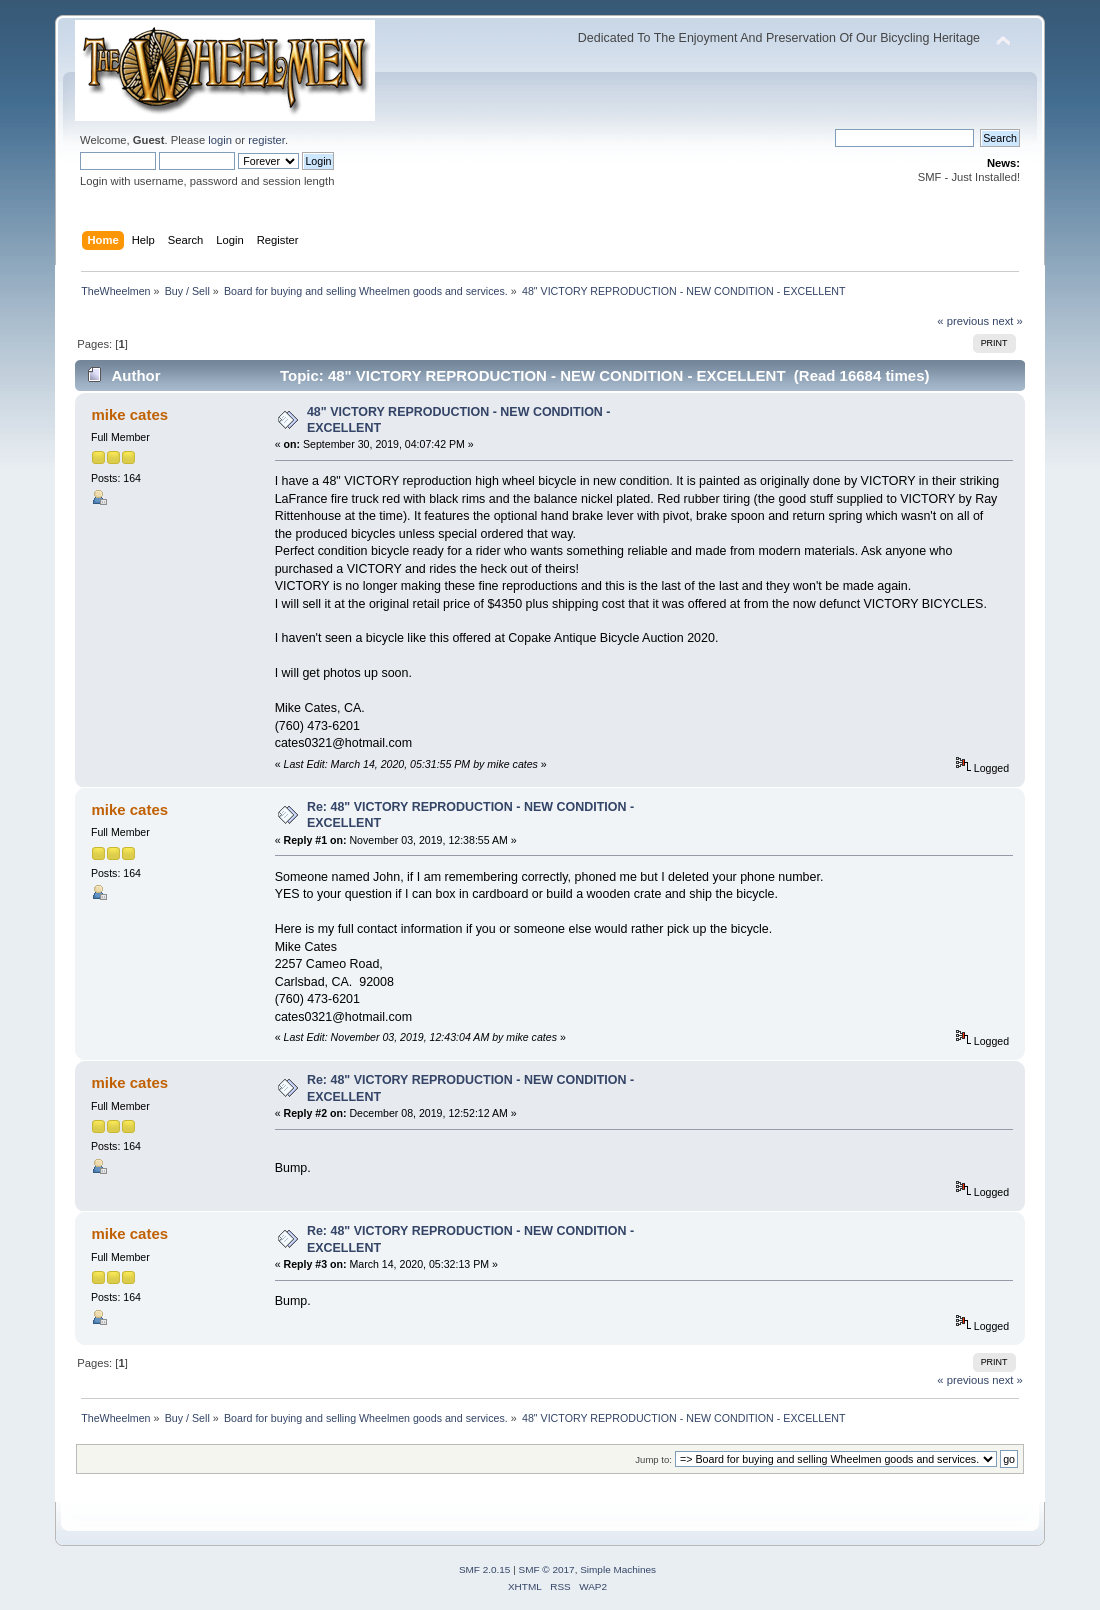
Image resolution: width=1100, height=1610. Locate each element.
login (220, 140)
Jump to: (653, 1459)
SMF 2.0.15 (485, 1569)
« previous (963, 321)
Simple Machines (618, 1569)
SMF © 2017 (547, 1569)
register (266, 140)
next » (1007, 321)
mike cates (129, 414)
